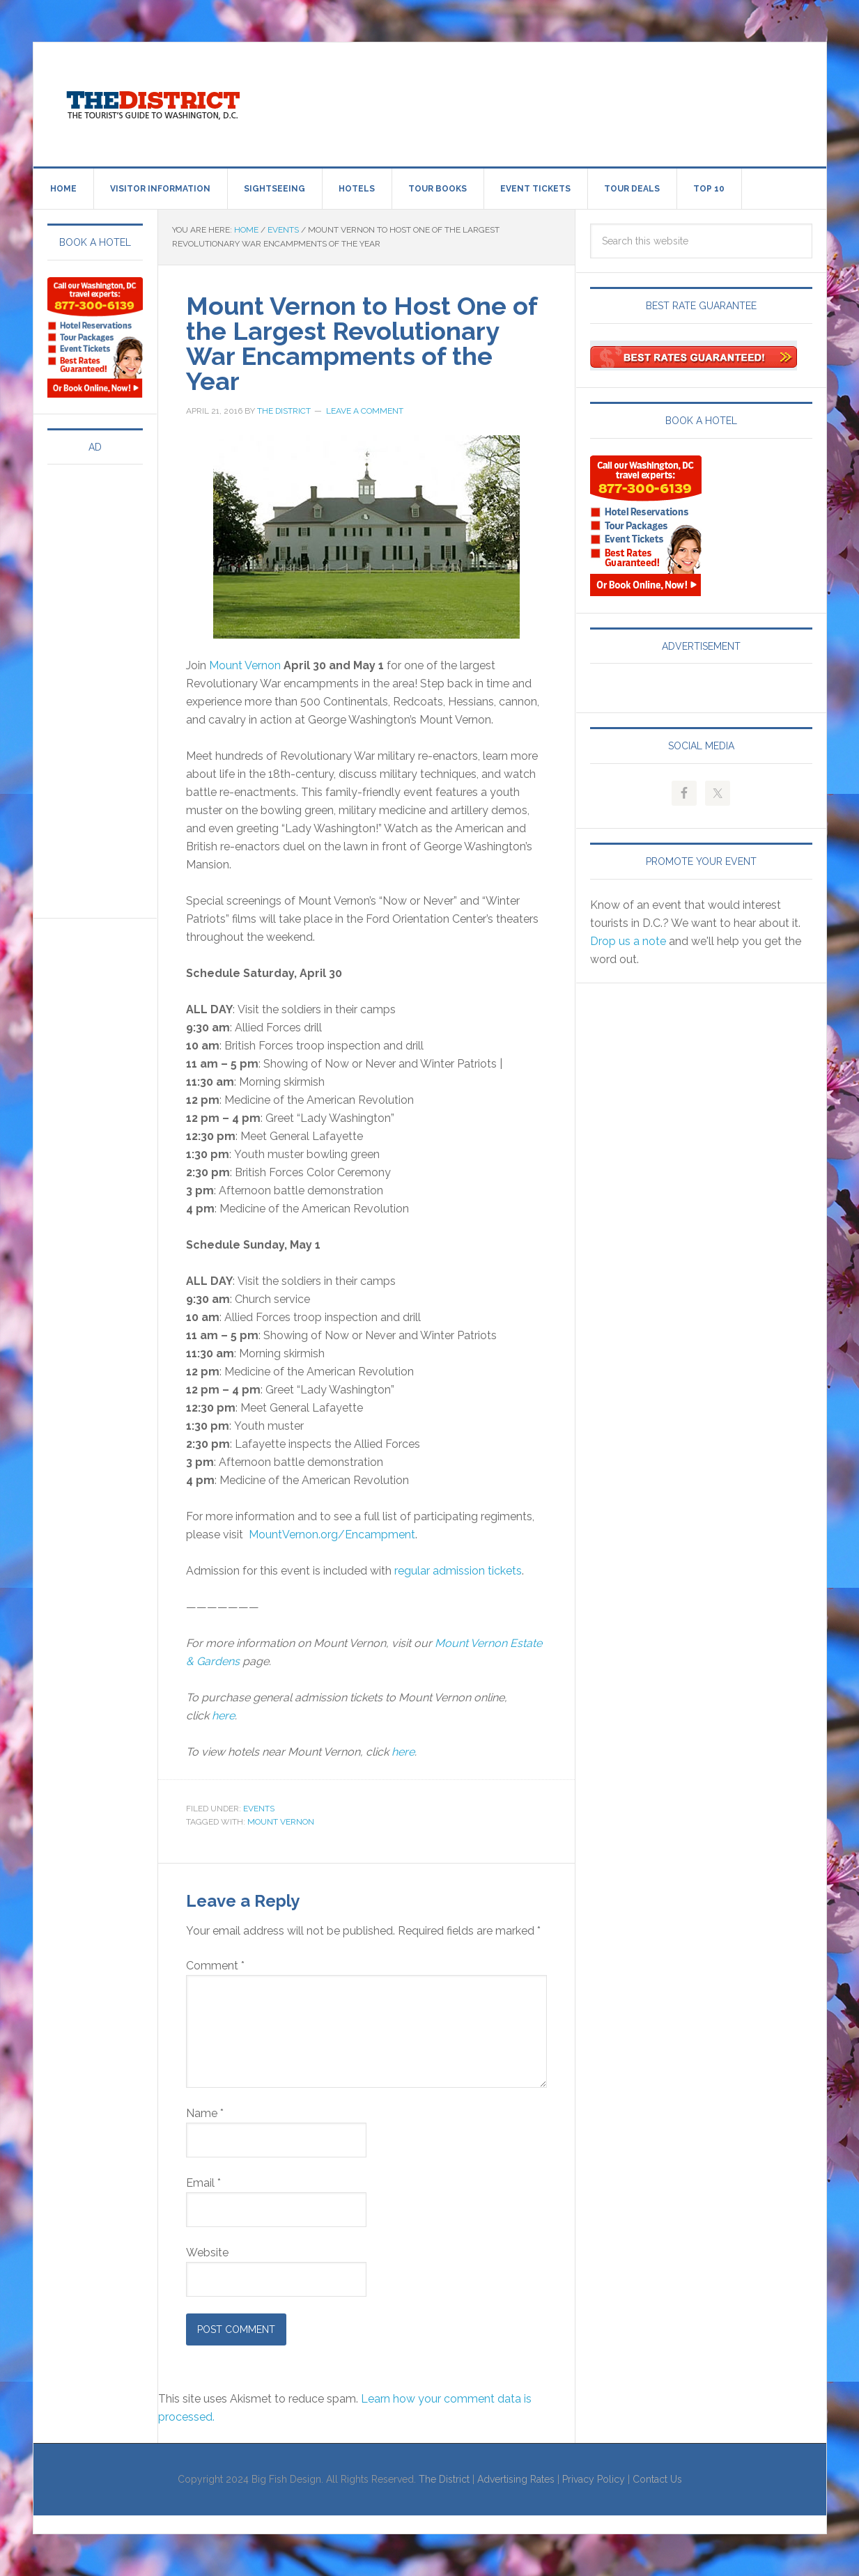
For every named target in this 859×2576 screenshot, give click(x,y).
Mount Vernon (245, 665)
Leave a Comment (364, 411)
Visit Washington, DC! (151, 101)
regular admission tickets (458, 1570)
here (223, 1715)
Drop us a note (628, 941)
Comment (215, 1965)
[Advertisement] (544, 101)
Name (205, 2113)
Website (207, 2252)
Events (258, 1808)
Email (203, 2182)
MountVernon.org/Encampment (332, 1534)
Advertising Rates (516, 2479)
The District (444, 2479)
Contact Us (657, 2479)
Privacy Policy (593, 2479)
